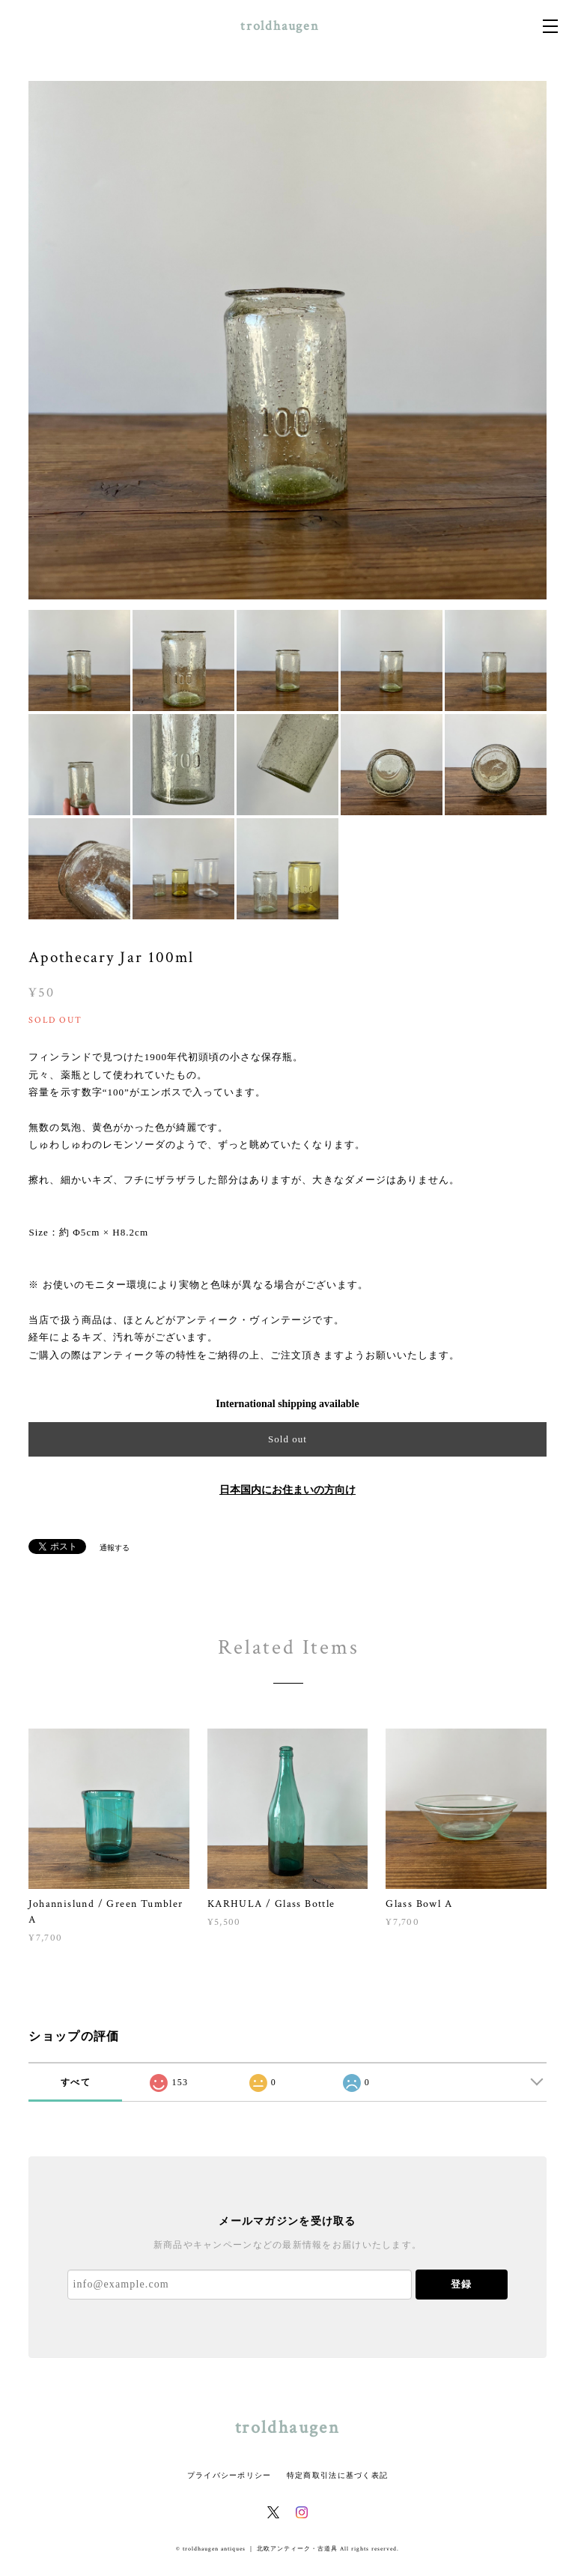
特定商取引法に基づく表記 (337, 2475)
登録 (461, 2284)
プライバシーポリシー (229, 2475)
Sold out (287, 1439)
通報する (115, 1548)
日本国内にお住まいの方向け (287, 1490)
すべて (76, 2082)
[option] (287, 340)
